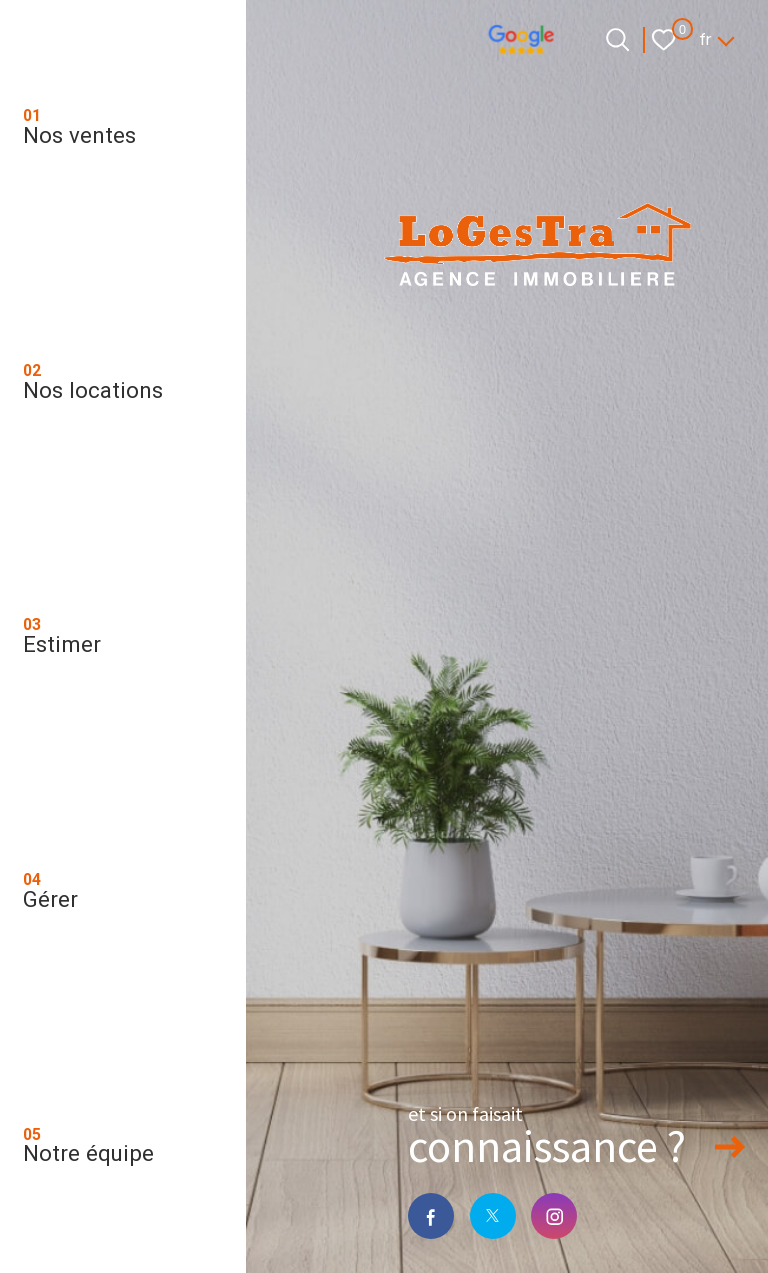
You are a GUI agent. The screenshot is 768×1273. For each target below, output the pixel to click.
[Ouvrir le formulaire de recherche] (617, 39)
